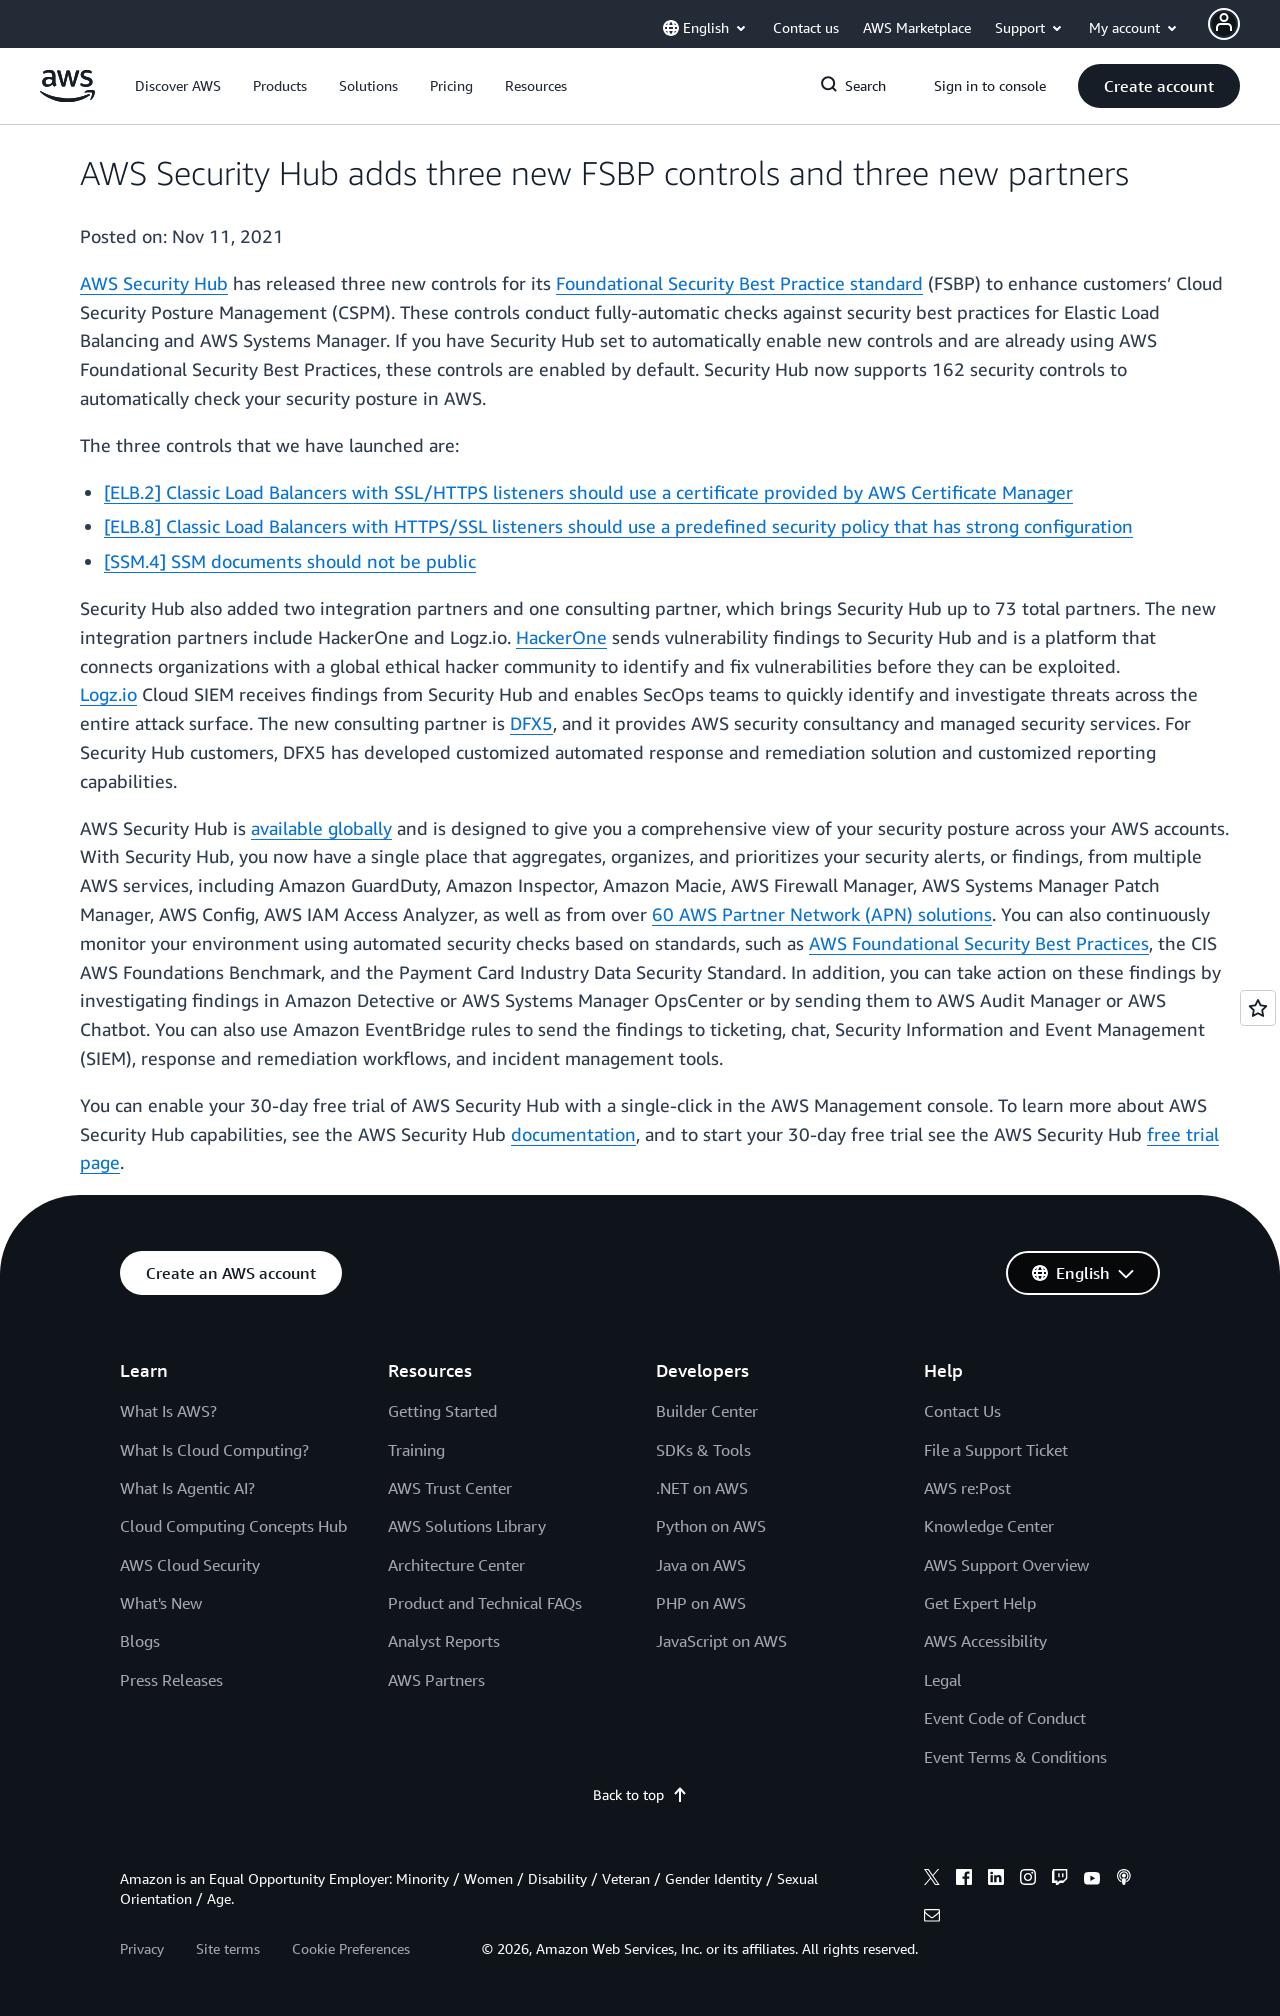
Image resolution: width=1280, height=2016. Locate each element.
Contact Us (962, 1411)
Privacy (142, 1948)
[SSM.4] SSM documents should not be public (290, 561)
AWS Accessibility (985, 1641)
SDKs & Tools (703, 1450)
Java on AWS (701, 1565)
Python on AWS (711, 1526)
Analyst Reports (444, 1641)
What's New (161, 1603)
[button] (178, 86)
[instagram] (1028, 1880)
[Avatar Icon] (1224, 24)
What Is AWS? (168, 1411)
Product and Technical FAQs (485, 1603)
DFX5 (531, 723)
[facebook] (964, 1880)
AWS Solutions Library (467, 1526)
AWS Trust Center (450, 1488)
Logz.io (108, 694)
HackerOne (561, 637)
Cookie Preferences (351, 1948)
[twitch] (1060, 1880)
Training (416, 1450)
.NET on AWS (702, 1488)
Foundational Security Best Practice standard (739, 283)
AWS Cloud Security (190, 1565)
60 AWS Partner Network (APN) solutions (822, 914)
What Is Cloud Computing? (214, 1450)
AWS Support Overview (1006, 1565)
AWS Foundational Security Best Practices (979, 943)
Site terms (228, 1948)
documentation (573, 1134)
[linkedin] (996, 1880)
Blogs (140, 1641)
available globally (321, 828)
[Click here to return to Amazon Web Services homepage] (67, 96)
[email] (932, 1918)
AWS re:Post (967, 1488)
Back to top (640, 1794)
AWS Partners (436, 1680)
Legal (943, 1680)
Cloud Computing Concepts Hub (233, 1526)
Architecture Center (456, 1565)
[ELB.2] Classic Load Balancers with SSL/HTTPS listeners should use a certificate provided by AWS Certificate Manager (588, 492)
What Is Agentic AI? (187, 1488)
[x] (932, 1880)
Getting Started (442, 1411)
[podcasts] (1124, 1880)
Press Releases (171, 1680)
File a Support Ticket (996, 1450)
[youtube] (1092, 1880)
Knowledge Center (989, 1526)
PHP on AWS (701, 1603)
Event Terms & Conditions (1015, 1757)
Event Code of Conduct (1005, 1718)
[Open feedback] (1258, 1008)
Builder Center (707, 1411)
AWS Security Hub (154, 283)
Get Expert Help (980, 1603)
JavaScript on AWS (721, 1641)
